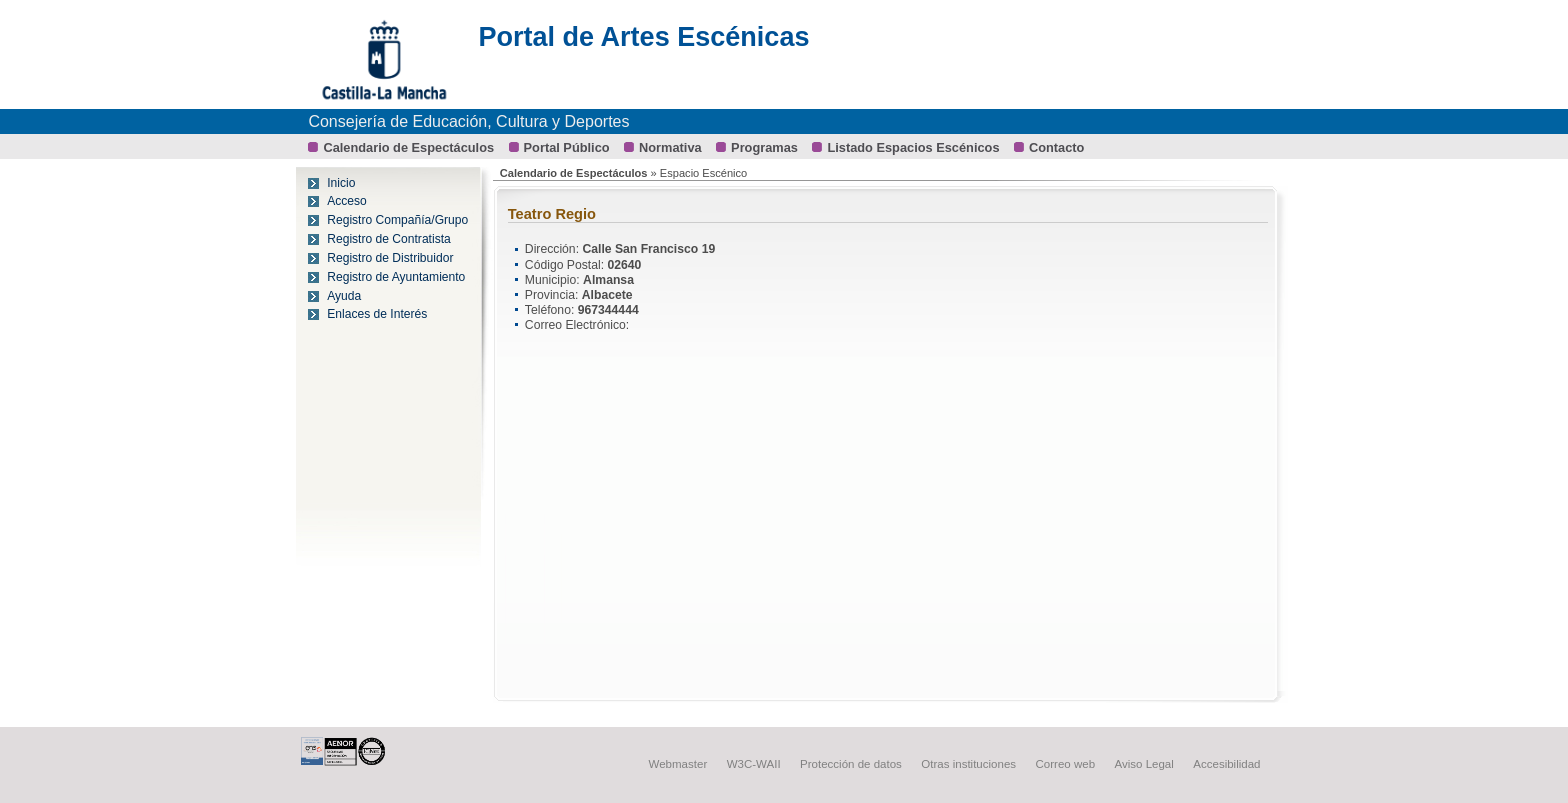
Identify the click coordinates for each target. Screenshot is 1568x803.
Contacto (1056, 147)
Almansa (608, 280)
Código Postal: (566, 265)
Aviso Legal (1144, 764)
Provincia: (553, 295)
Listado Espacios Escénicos (913, 147)
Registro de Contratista (389, 239)
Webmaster (678, 764)
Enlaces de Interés (377, 314)
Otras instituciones (968, 764)
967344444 (608, 310)
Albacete (607, 295)
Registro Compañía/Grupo (397, 220)
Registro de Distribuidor (390, 258)
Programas (764, 147)
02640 (625, 265)
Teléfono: (551, 310)
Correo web (1066, 764)
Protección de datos (851, 764)
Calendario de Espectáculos (408, 147)
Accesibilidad (1226, 764)
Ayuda (344, 296)
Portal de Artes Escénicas (643, 37)
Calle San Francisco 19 (648, 249)
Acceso (347, 201)
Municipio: (554, 280)
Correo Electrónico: (577, 325)
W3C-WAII (754, 764)
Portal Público (567, 147)
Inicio (341, 183)
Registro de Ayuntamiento (396, 277)
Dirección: (554, 249)
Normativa (670, 147)
